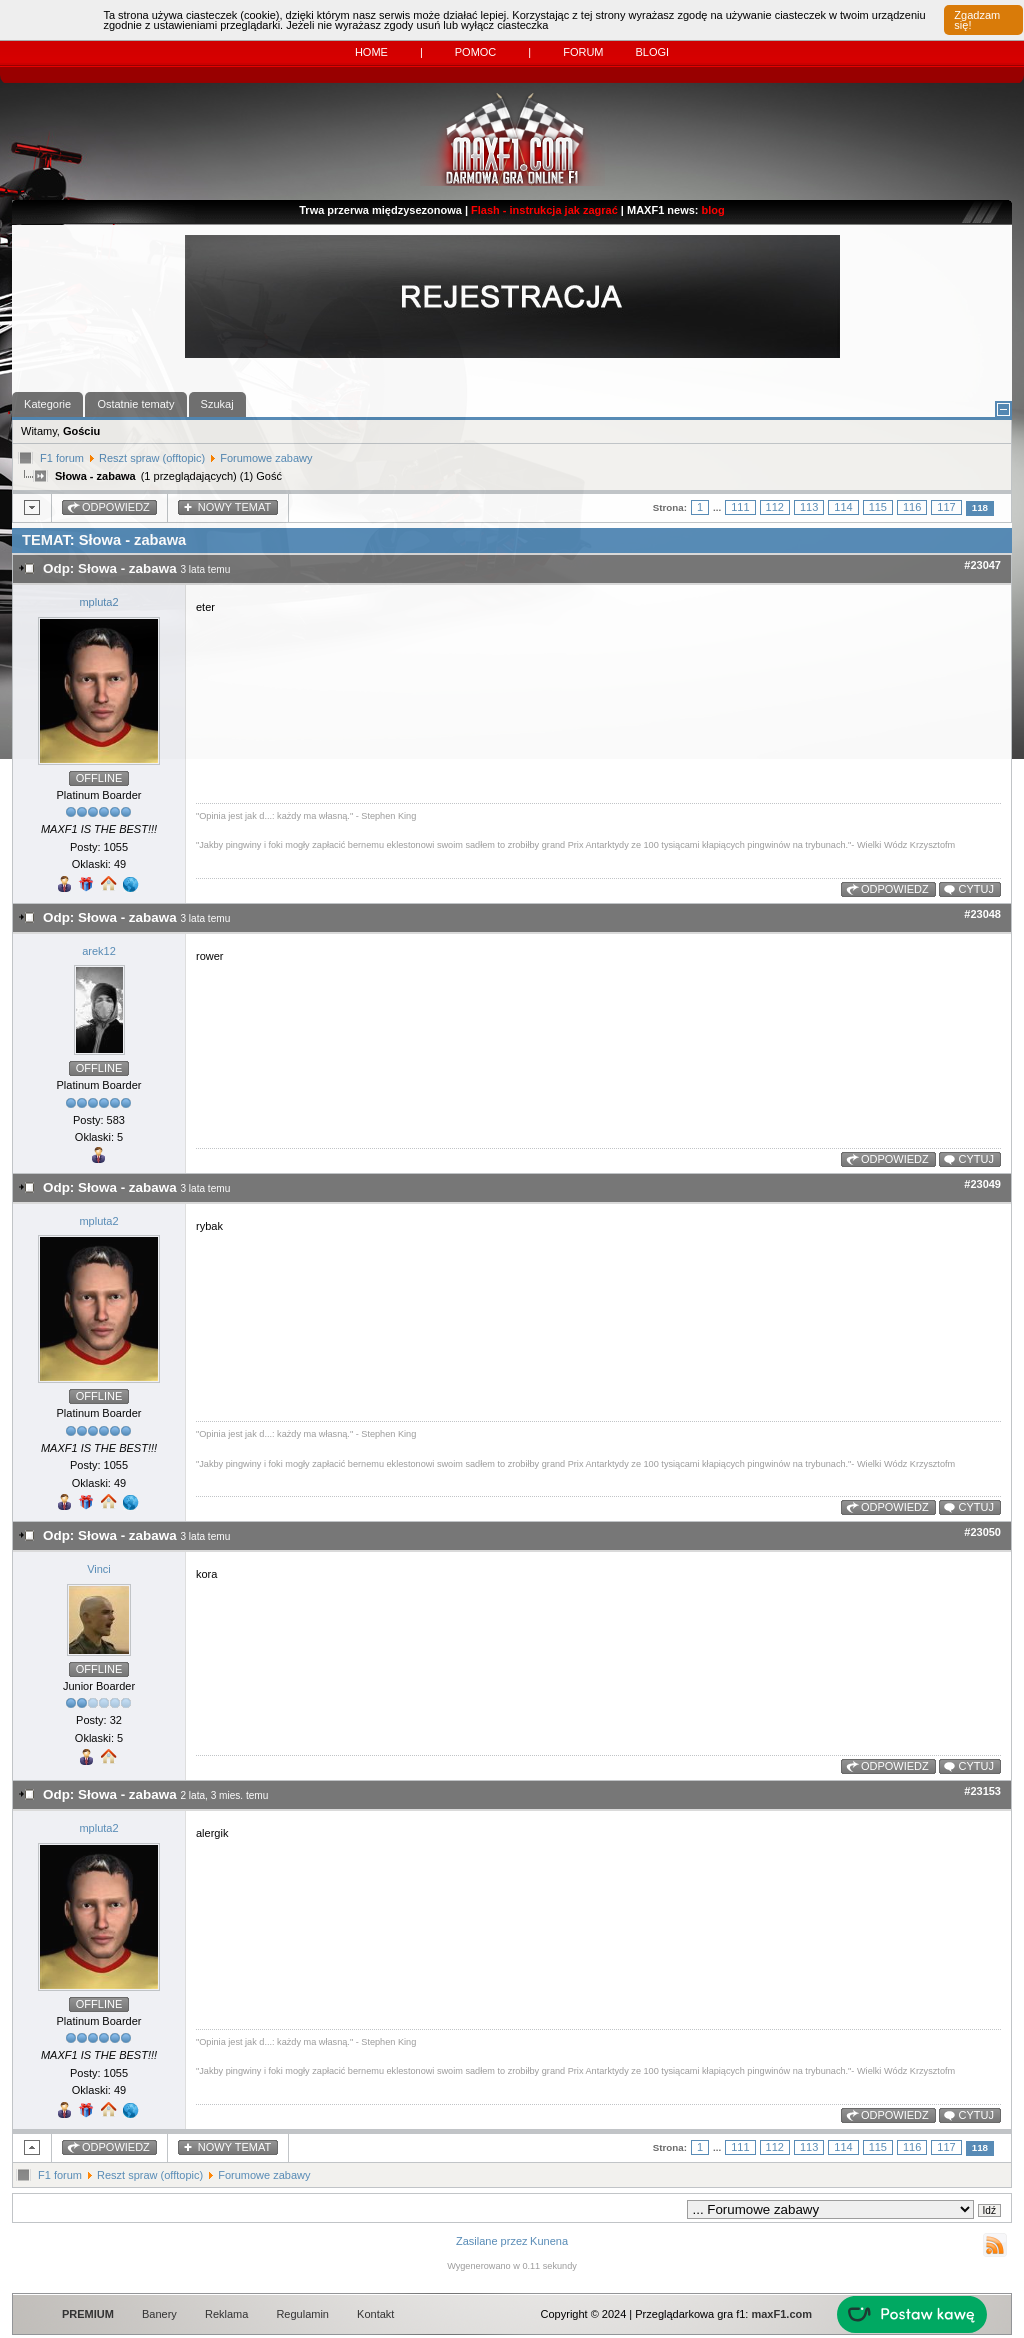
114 (843, 507)
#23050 (982, 1532)
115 (878, 507)
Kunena (549, 2241)
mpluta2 (98, 602)
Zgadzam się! (977, 20)
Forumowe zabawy (266, 458)
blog (713, 210)
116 (912, 507)
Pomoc (476, 52)
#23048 (982, 914)
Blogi (652, 52)
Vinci (99, 1569)
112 (775, 507)
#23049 (982, 1184)
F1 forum (62, 458)
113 (809, 507)
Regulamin (302, 2314)
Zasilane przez (492, 2241)
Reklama (226, 2314)
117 (946, 507)
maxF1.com (781, 2314)
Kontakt (375, 2314)
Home (371, 52)
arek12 (99, 951)
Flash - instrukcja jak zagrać (544, 210)
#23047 (982, 565)
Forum (583, 52)
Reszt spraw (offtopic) (152, 458)
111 (740, 507)
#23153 (982, 1791)
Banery (159, 2314)
